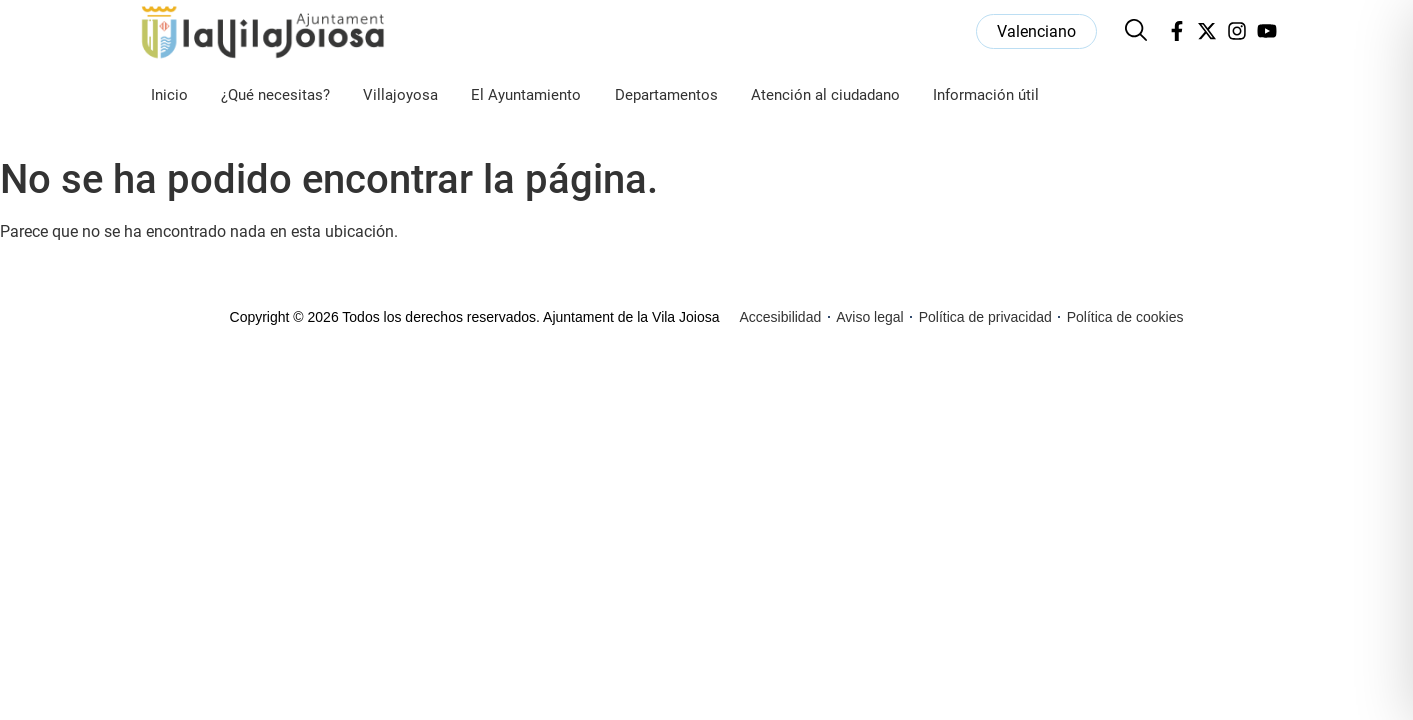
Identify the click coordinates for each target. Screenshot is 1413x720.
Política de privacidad (985, 317)
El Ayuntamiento (526, 95)
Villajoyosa (400, 95)
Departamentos (666, 95)
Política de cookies (1125, 317)
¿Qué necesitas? (275, 95)
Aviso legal (869, 317)
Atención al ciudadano (825, 95)
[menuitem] (1036, 31)
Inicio (169, 95)
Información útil (986, 95)
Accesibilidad (781, 317)
